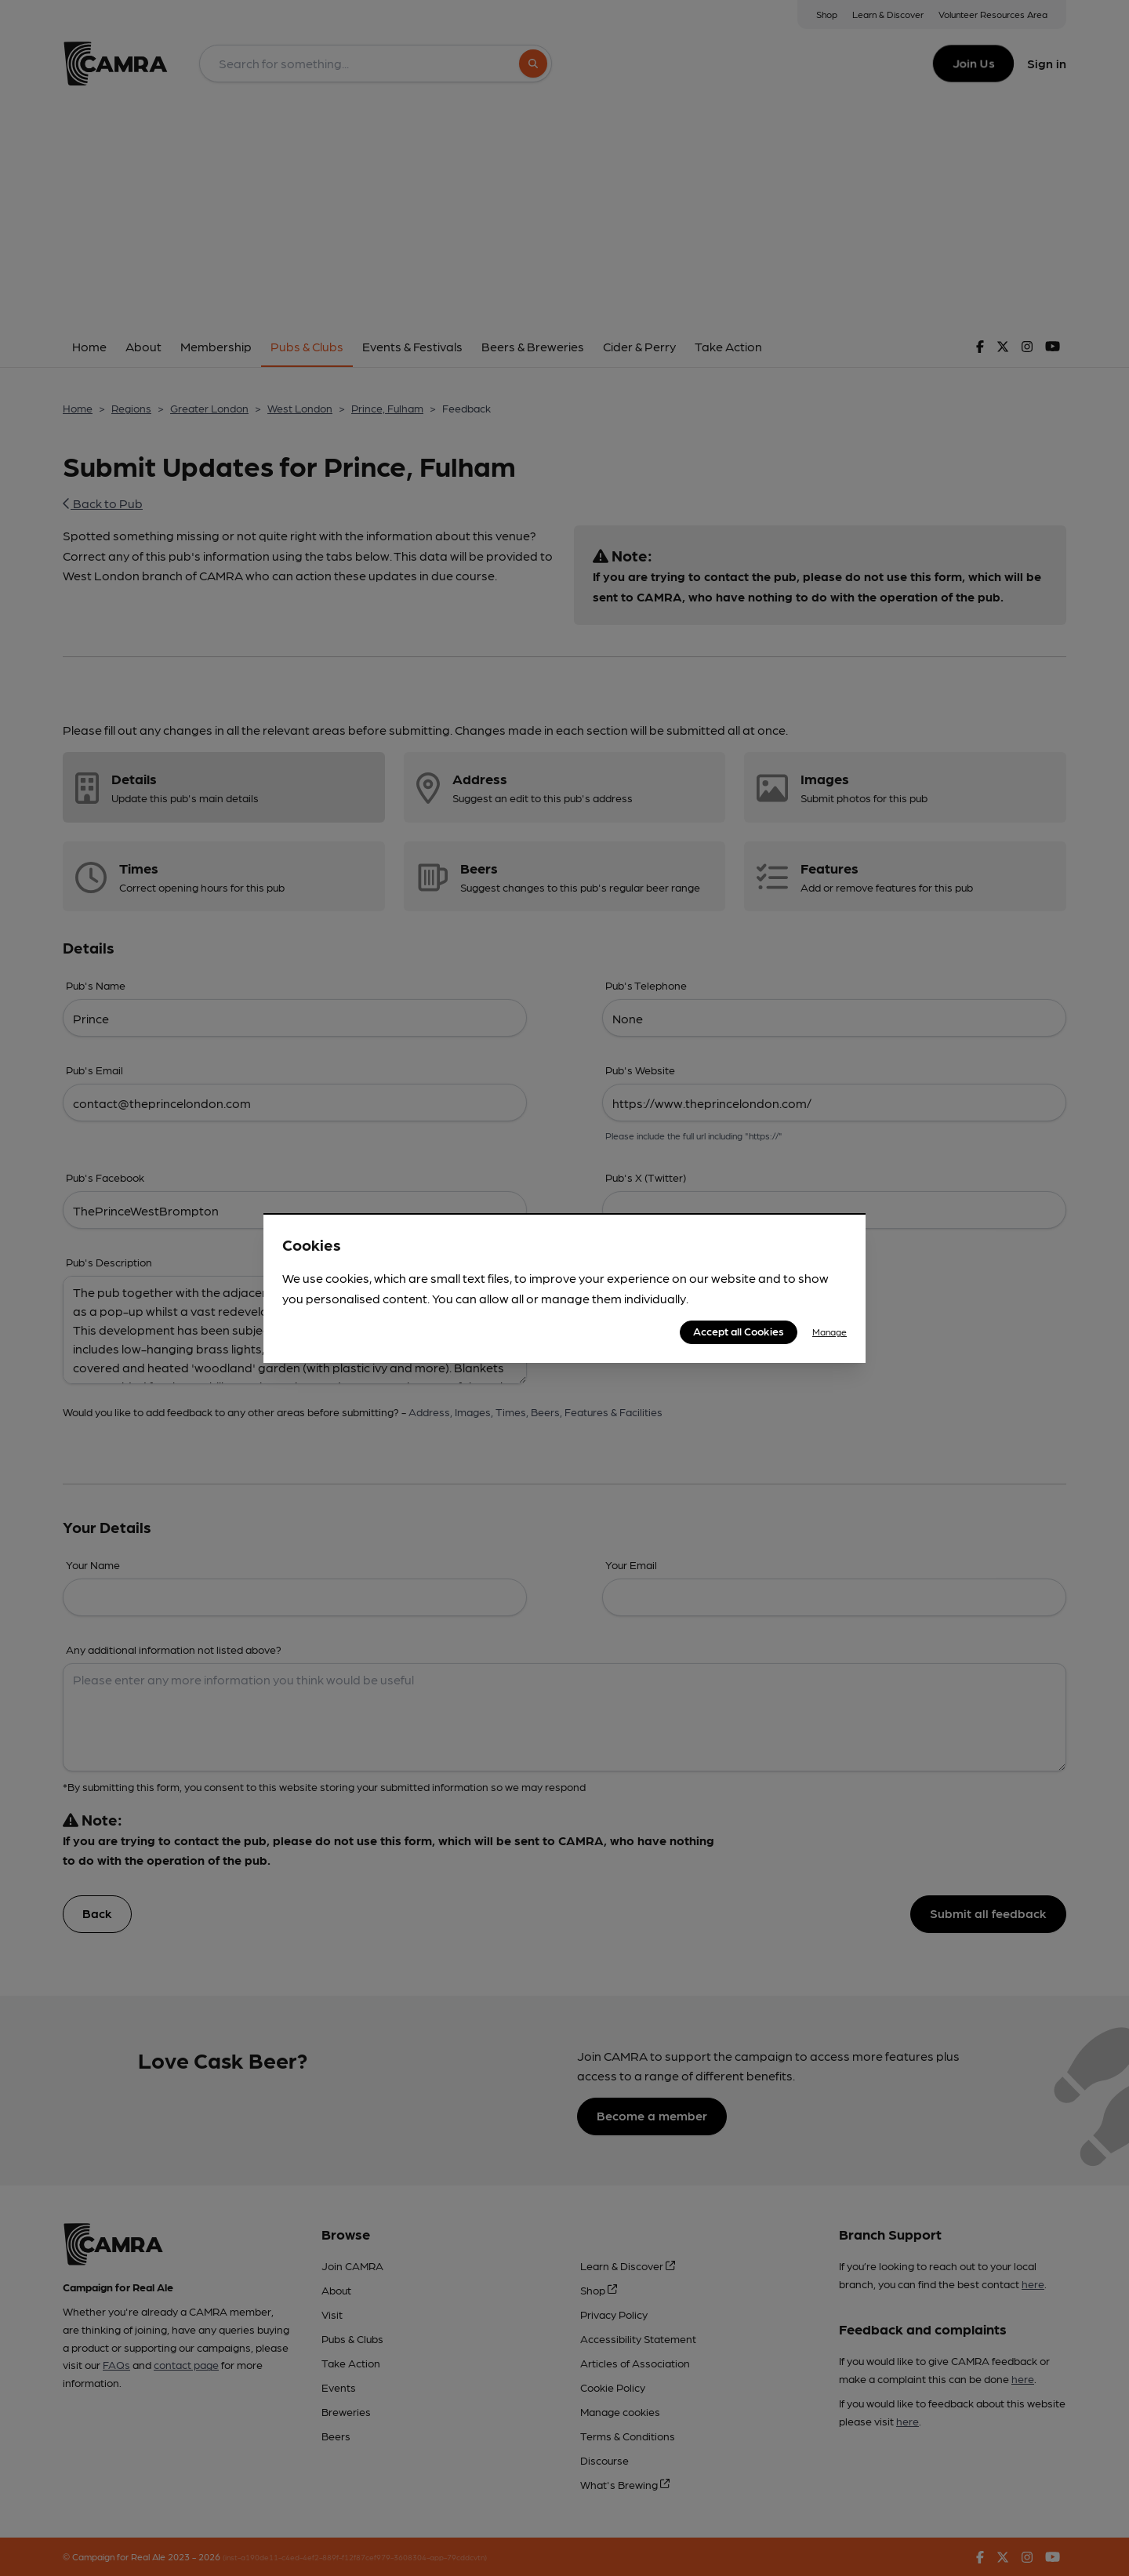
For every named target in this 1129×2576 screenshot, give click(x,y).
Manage (829, 1331)
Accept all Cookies (738, 1330)
